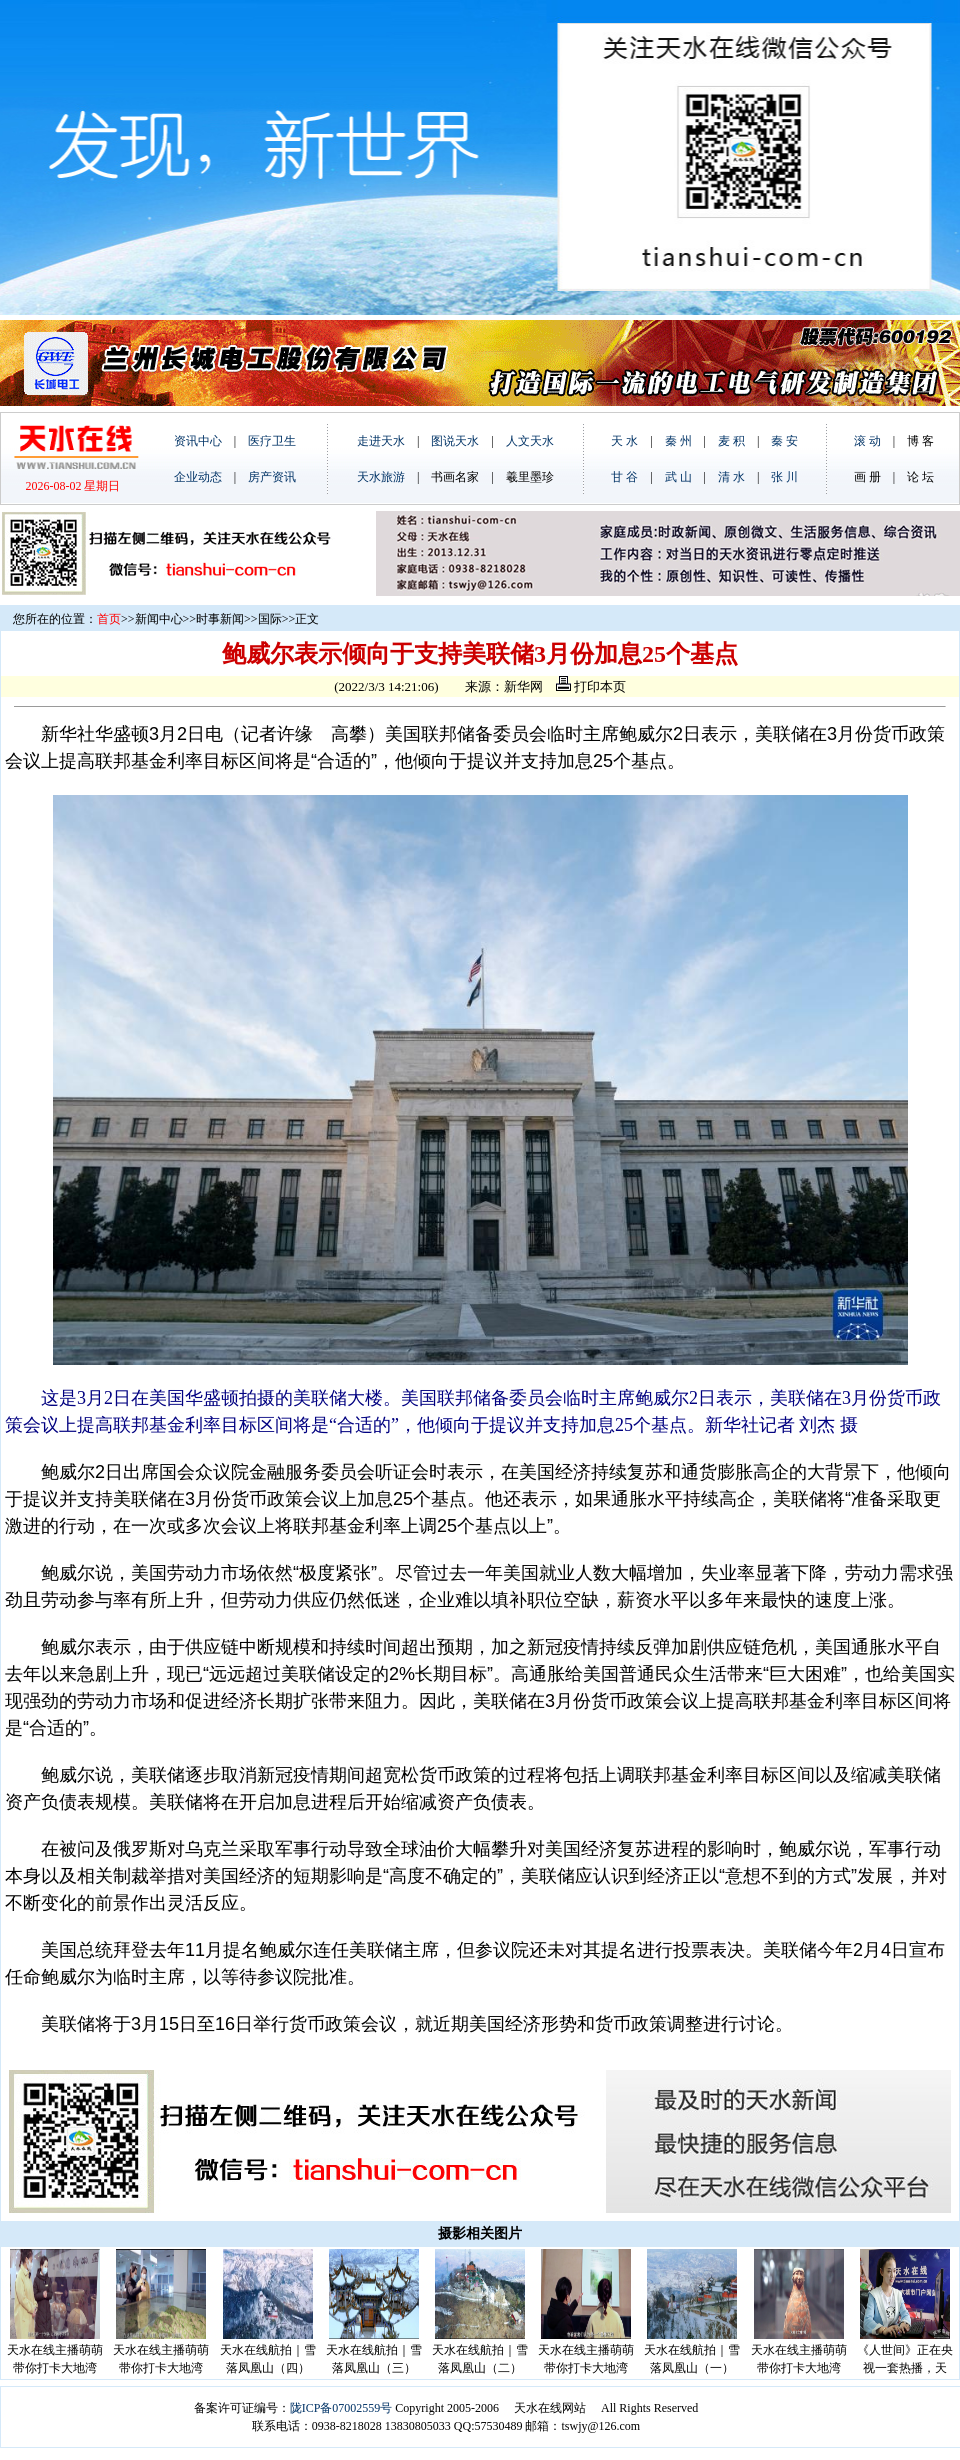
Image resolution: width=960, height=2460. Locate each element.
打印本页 (591, 686)
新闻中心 (159, 619)
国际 (270, 619)
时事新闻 (220, 619)
